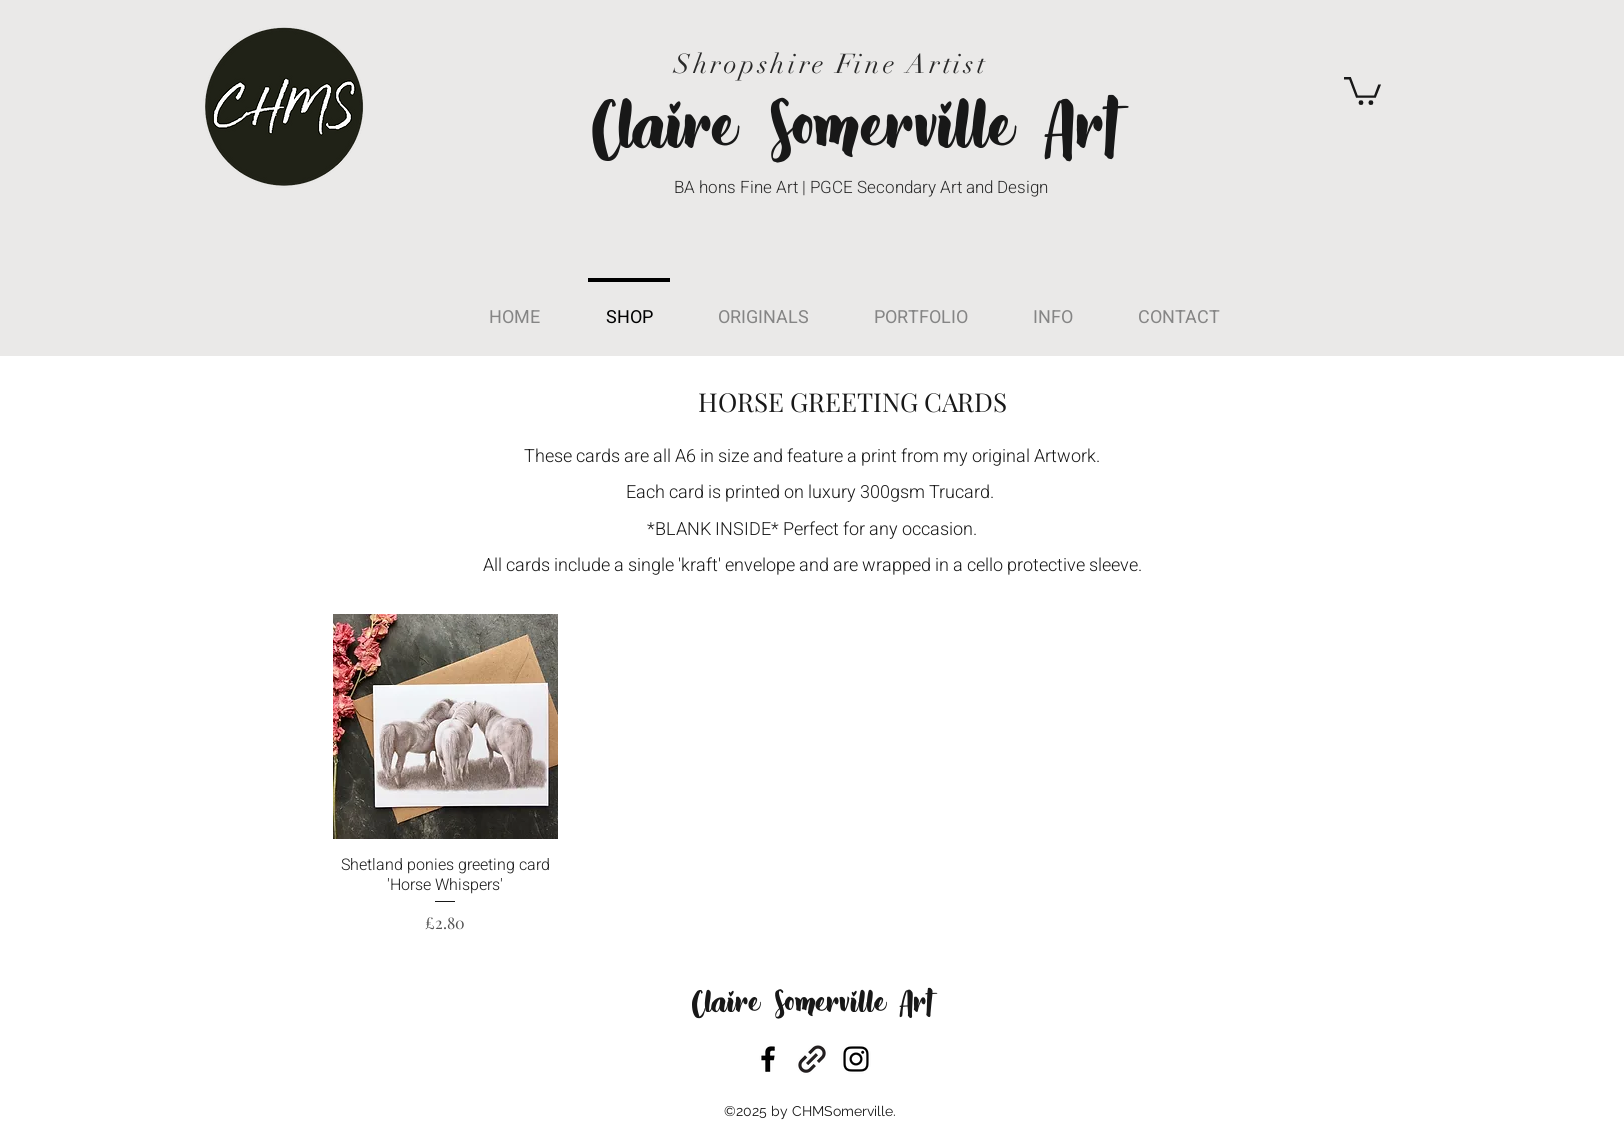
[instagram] (856, 1059)
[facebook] (768, 1059)
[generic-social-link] (812, 1059)
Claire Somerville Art (812, 1005)
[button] (1362, 89)
